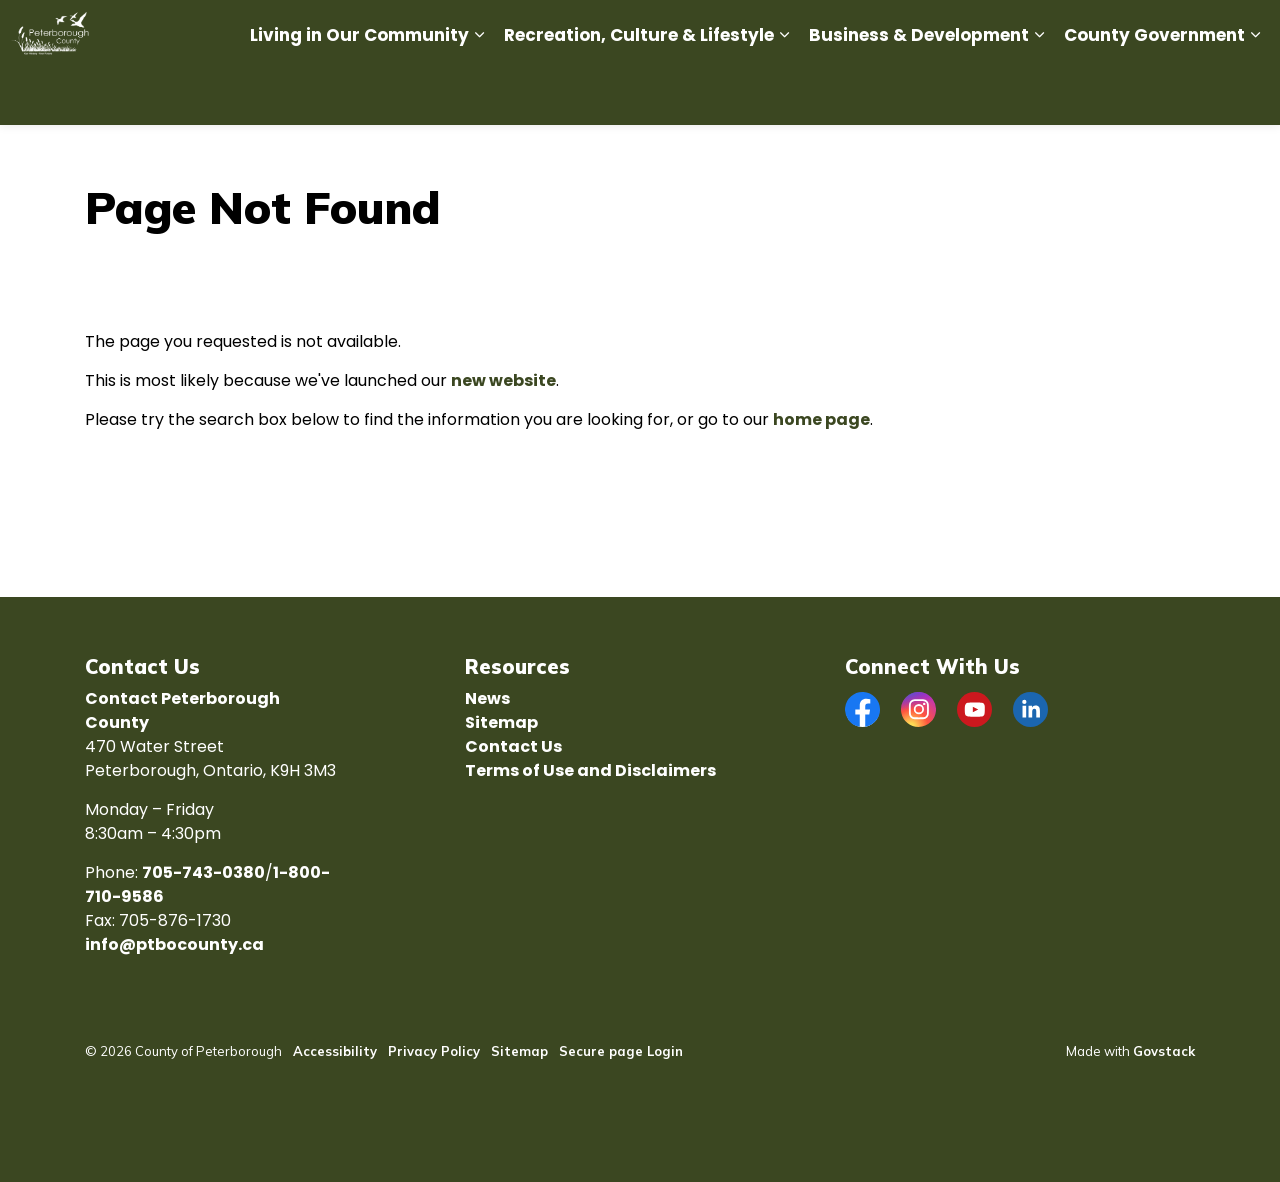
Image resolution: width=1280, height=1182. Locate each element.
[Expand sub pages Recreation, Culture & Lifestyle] (784, 94)
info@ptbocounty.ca (174, 944)
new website (503, 380)
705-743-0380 (203, 872)
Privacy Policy (434, 1051)
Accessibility (335, 1051)
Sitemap (501, 722)
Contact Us (513, 746)
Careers (600, 31)
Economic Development (900, 31)
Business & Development (919, 94)
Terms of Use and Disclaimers (590, 770)
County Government (1154, 94)
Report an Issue (754, 31)
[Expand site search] (1245, 31)
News (664, 31)
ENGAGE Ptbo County (1137, 31)
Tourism (1021, 31)
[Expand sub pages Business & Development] (1039, 94)
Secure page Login (621, 1051)
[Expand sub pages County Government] (1255, 94)
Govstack (1164, 1051)
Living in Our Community (359, 94)
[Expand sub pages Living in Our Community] (479, 94)
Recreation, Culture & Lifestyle (639, 94)
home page (821, 419)
